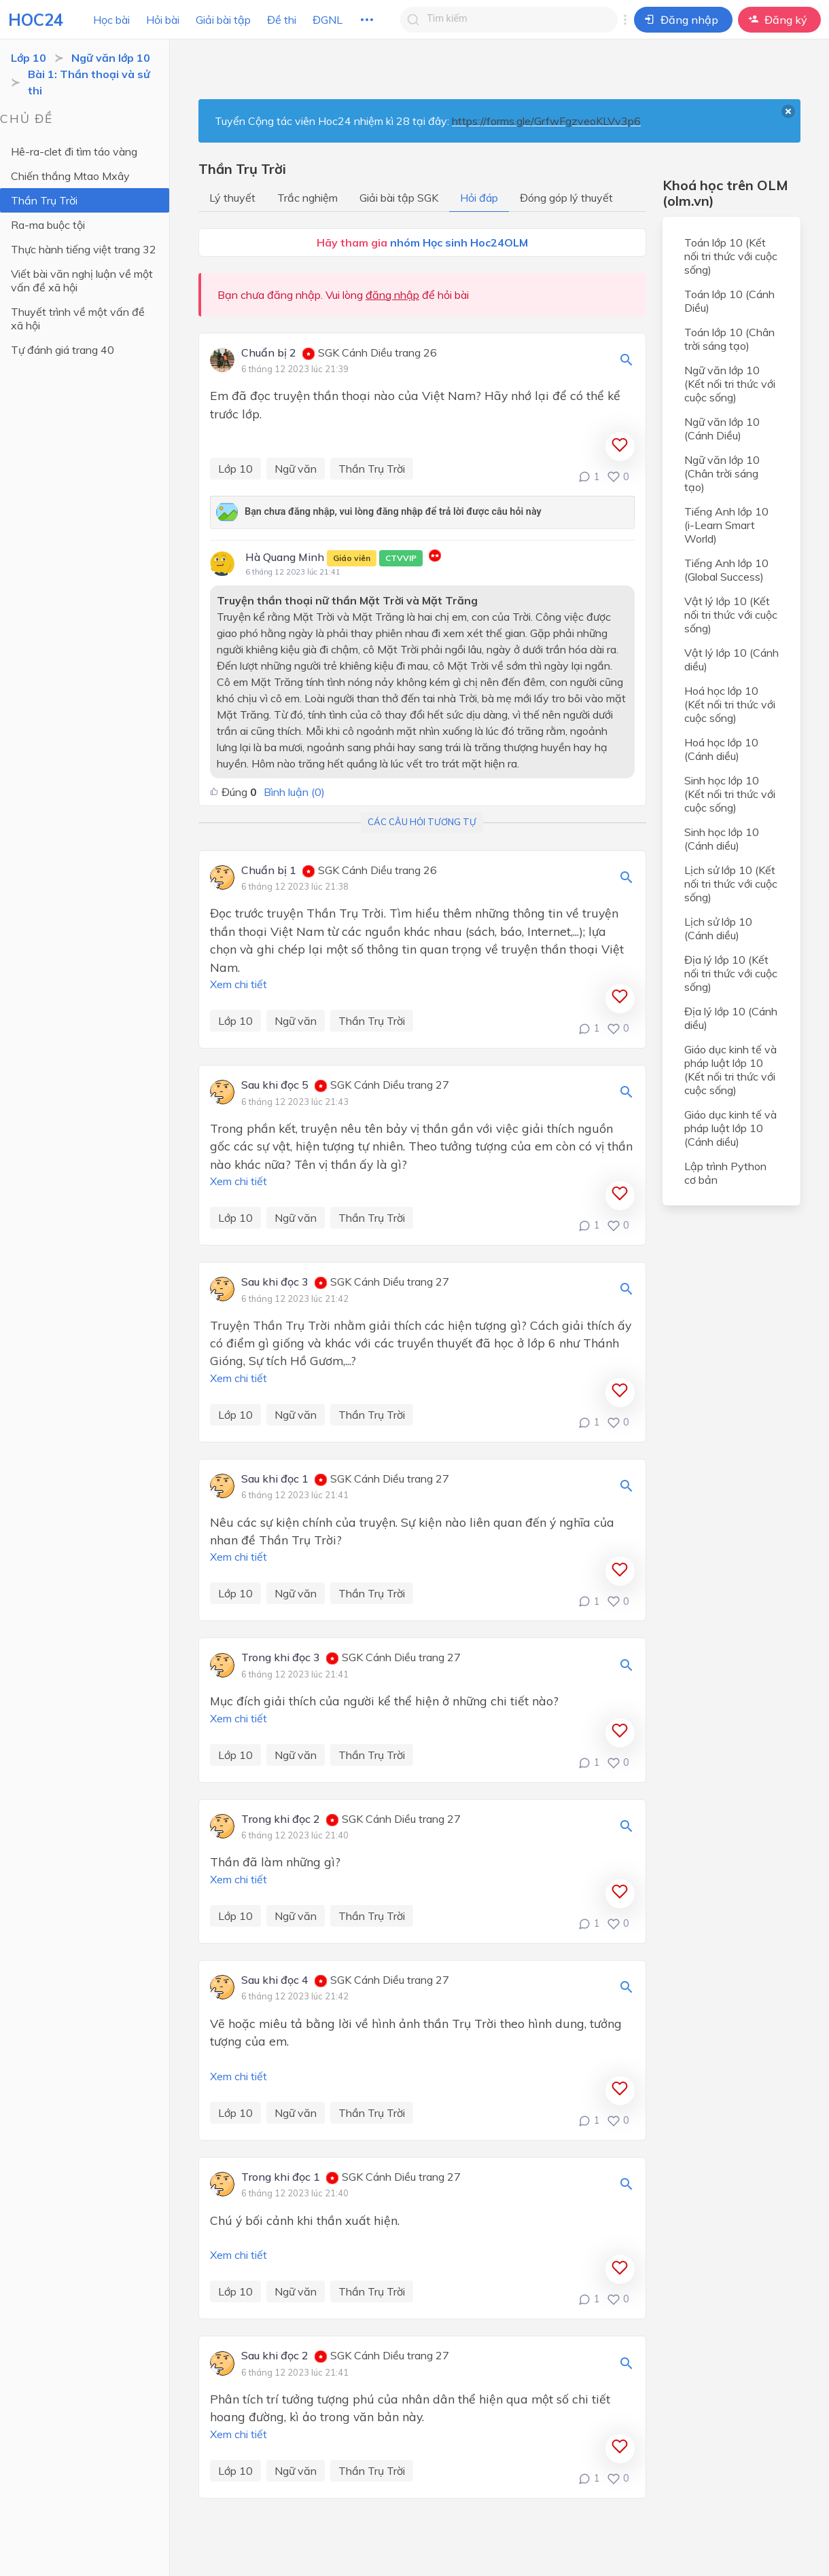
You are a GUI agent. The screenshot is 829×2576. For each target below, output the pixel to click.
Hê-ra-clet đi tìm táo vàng (74, 151)
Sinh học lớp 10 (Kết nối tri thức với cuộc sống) (729, 794)
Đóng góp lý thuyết (566, 197)
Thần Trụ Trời (44, 200)
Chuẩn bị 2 (268, 353)
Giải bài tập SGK (398, 197)
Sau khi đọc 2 (274, 2356)
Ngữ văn (296, 468)
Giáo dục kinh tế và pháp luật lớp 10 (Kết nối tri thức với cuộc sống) (730, 1069)
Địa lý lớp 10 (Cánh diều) (730, 1018)
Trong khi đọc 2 (280, 1819)
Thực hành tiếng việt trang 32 (83, 249)
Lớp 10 (28, 58)
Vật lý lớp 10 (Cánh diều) (731, 659)
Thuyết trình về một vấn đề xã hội (78, 318)
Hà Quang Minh (334, 558)
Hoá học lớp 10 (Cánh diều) (721, 749)
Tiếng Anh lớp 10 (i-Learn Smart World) (726, 525)
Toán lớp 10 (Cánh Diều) (729, 300)
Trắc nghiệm (307, 197)
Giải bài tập (223, 19)
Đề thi (281, 19)
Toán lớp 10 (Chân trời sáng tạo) (729, 338)
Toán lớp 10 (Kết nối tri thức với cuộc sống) (730, 256)
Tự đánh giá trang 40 (62, 350)
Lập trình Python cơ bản (725, 1172)
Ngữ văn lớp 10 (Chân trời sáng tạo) (722, 473)
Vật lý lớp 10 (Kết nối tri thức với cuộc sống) (730, 614)
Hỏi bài (162, 19)
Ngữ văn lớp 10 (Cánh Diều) (722, 428)
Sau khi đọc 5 (274, 1085)
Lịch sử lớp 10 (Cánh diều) (718, 928)
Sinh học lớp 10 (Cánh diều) (721, 838)
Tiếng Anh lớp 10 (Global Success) (726, 569)
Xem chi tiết (238, 984)
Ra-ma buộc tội (48, 225)
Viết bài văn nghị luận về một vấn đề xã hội (82, 280)
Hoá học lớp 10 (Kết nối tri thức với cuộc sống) (729, 704)
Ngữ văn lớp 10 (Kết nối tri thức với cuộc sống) (729, 383)
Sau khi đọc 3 (274, 1282)
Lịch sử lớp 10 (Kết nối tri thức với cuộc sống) (730, 883)
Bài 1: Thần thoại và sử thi (89, 82)
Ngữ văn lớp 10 (110, 58)
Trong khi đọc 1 (280, 2177)
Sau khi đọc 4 (274, 1980)
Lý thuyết (232, 197)
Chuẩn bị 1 (268, 871)
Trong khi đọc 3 (280, 1658)
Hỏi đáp (479, 197)
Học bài (111, 19)
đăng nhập (392, 295)
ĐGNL (327, 19)
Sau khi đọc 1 (274, 1479)
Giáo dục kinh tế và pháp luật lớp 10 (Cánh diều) (730, 1128)
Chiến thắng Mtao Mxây (70, 176)
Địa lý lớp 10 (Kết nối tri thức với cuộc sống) (730, 973)
